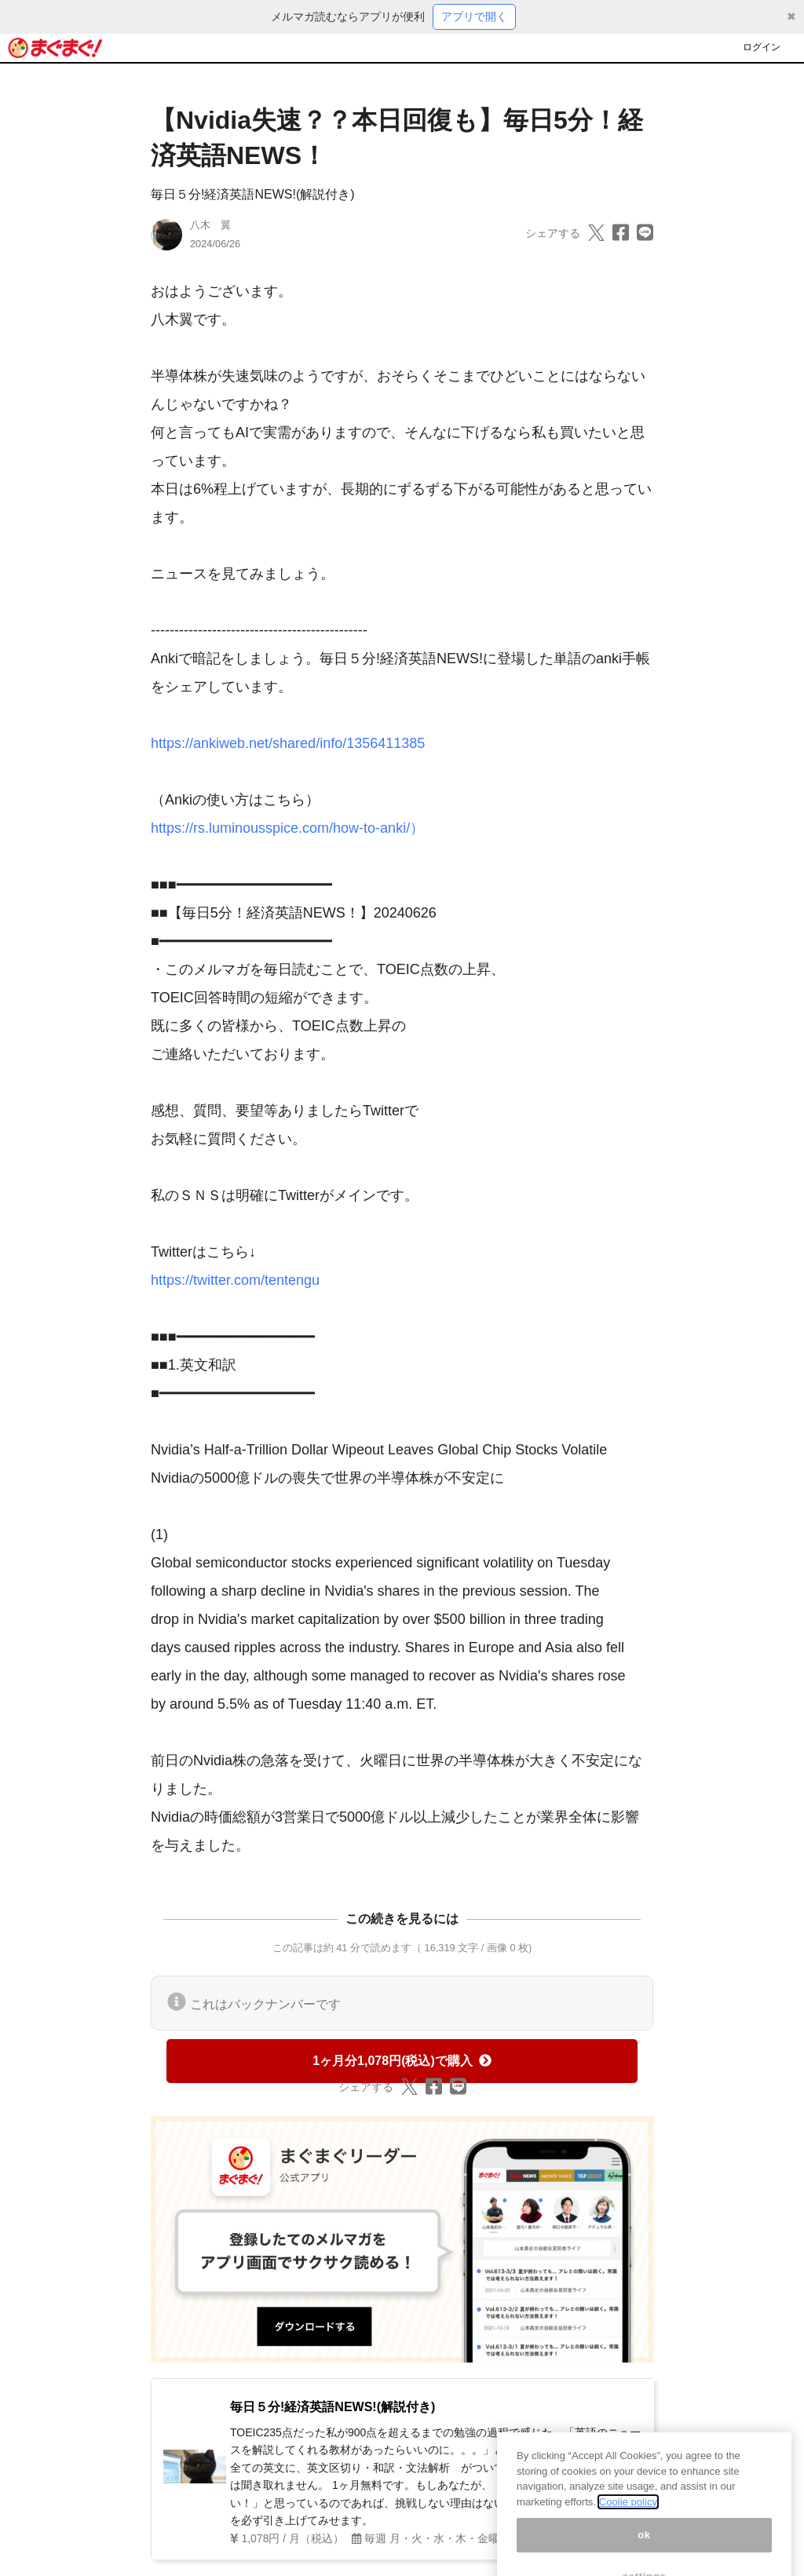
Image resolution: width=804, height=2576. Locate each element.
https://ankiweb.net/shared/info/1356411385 (288, 743)
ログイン (761, 47)
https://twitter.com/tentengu (235, 1280)
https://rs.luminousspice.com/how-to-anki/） (287, 828)
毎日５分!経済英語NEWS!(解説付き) (253, 194)
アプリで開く (474, 16)
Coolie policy (628, 2516)
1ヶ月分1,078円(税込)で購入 (402, 2060)
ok (644, 2549)
